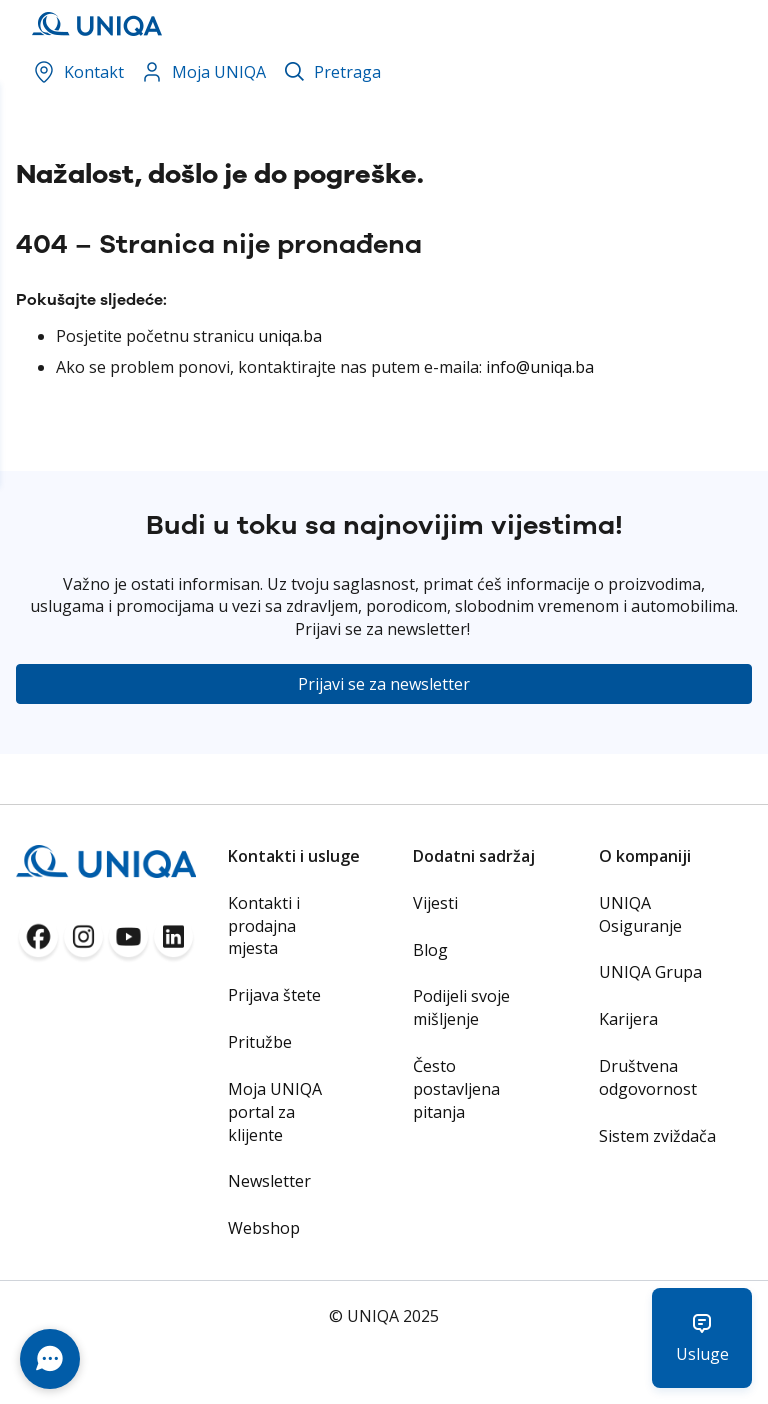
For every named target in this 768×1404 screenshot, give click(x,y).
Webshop (264, 1228)
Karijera (628, 1019)
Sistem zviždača (657, 1136)
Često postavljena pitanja (456, 1089)
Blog (430, 950)
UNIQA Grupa (650, 972)
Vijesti (435, 903)
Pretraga (347, 72)
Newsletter (269, 1181)
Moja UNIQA (203, 72)
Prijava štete (274, 995)
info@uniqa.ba (540, 367)
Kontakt (78, 72)
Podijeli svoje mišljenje (461, 1007)
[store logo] (89, 24)
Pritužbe (260, 1042)
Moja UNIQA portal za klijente (275, 1112)
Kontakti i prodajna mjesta (264, 926)
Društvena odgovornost (648, 1077)
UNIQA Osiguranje (640, 914)
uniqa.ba (290, 336)
